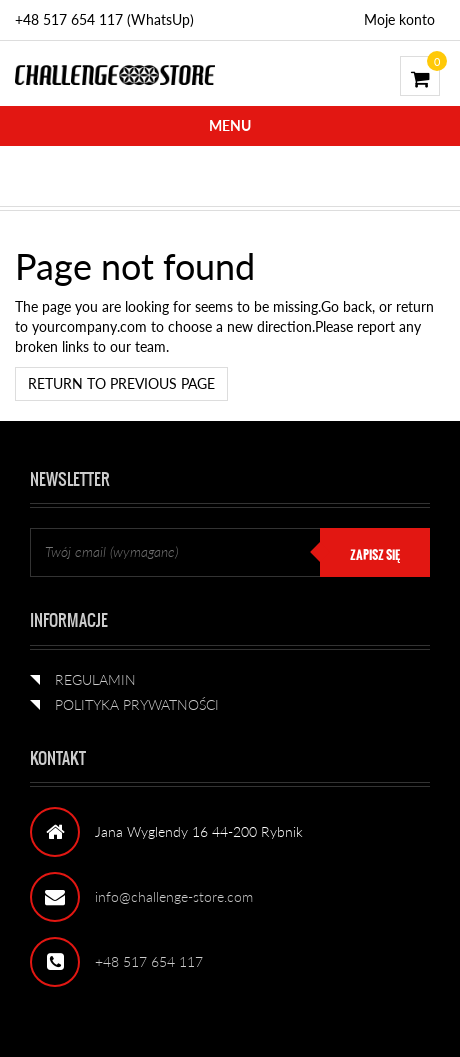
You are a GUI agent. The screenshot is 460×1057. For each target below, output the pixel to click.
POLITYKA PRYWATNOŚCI (137, 704)
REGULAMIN (95, 679)
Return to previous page (121, 383)
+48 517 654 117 (149, 961)
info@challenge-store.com (174, 896)
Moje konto (399, 19)
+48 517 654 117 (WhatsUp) (104, 19)
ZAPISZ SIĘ (375, 555)
